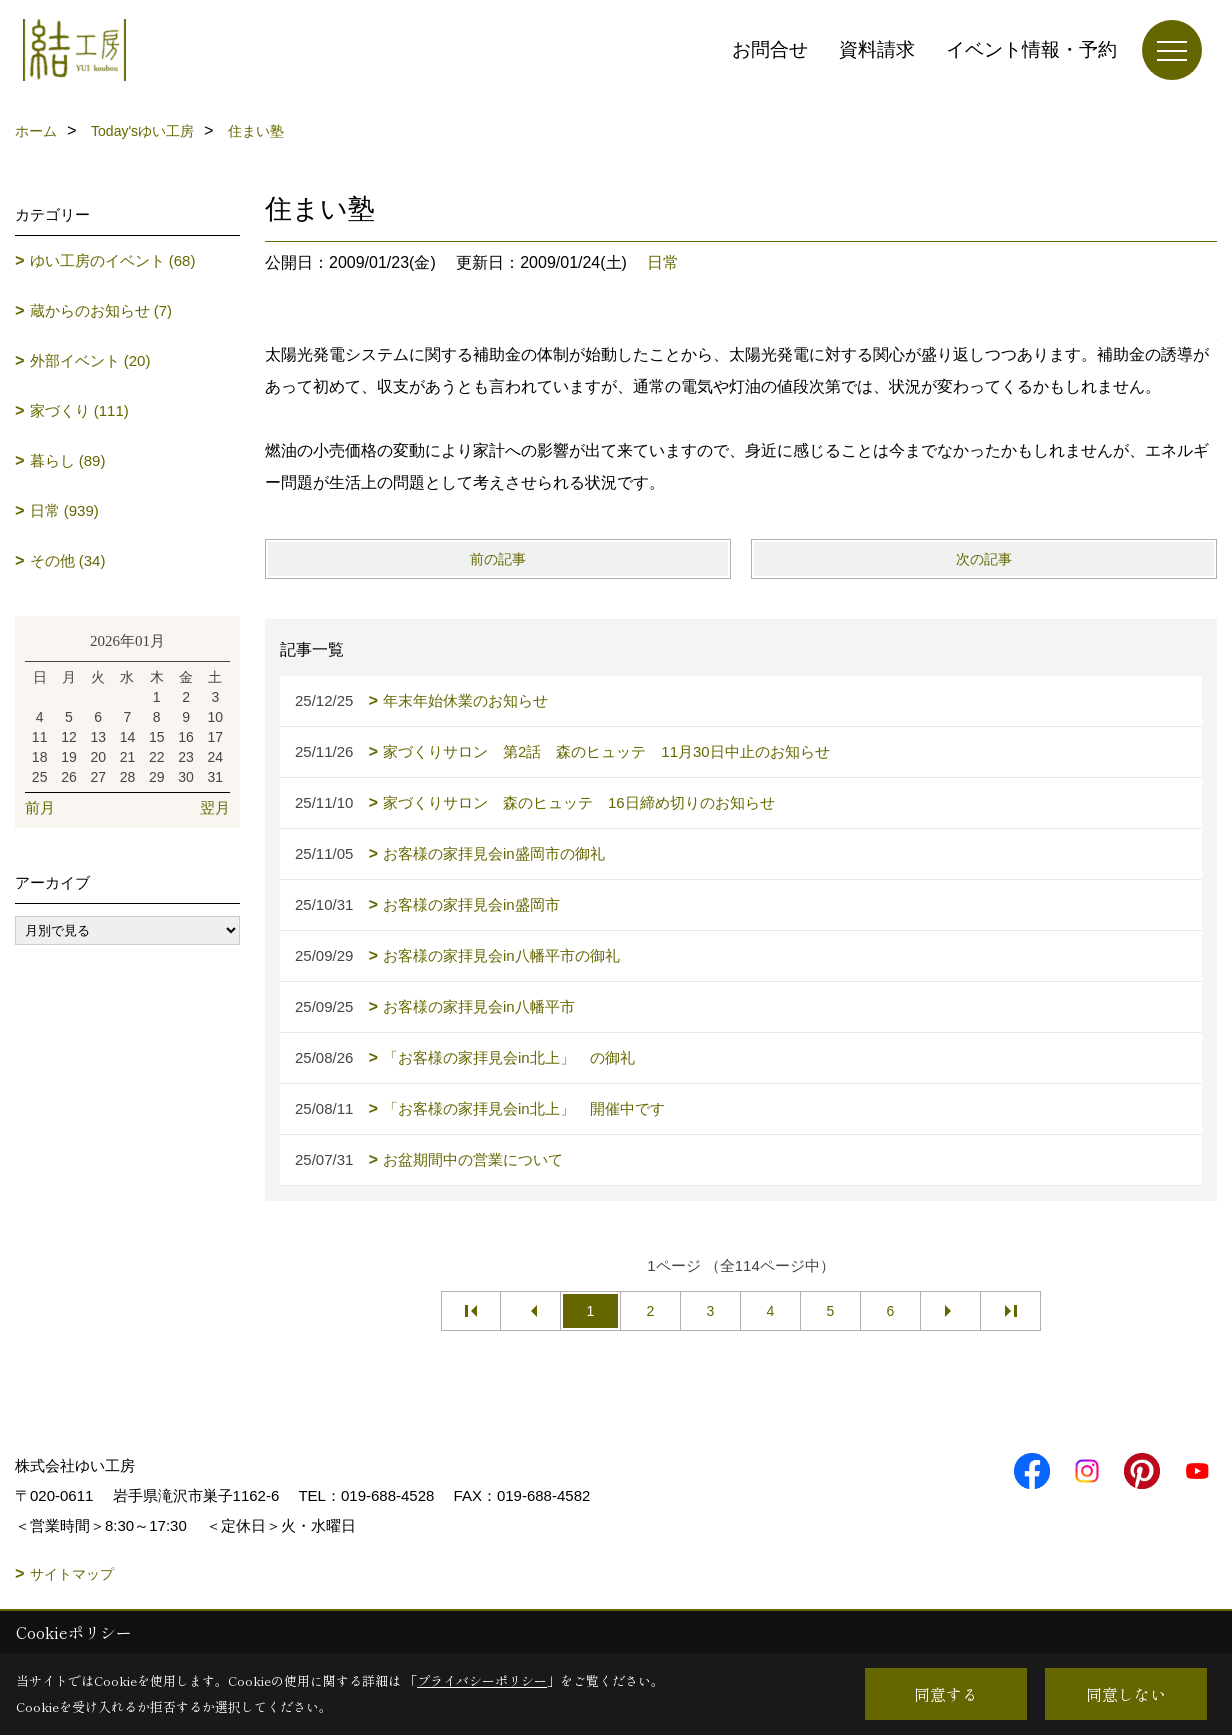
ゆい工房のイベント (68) (113, 260)
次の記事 (984, 559)
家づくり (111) (79, 410)
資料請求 (877, 49)
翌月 (215, 807)
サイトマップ (72, 1574)
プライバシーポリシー (482, 1680)
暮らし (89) (68, 460)
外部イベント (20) (90, 360)
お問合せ (770, 49)
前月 (40, 807)
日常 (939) (64, 510)
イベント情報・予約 (1031, 49)
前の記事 (498, 559)
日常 (663, 262)
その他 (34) (68, 560)
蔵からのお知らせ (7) (101, 310)
